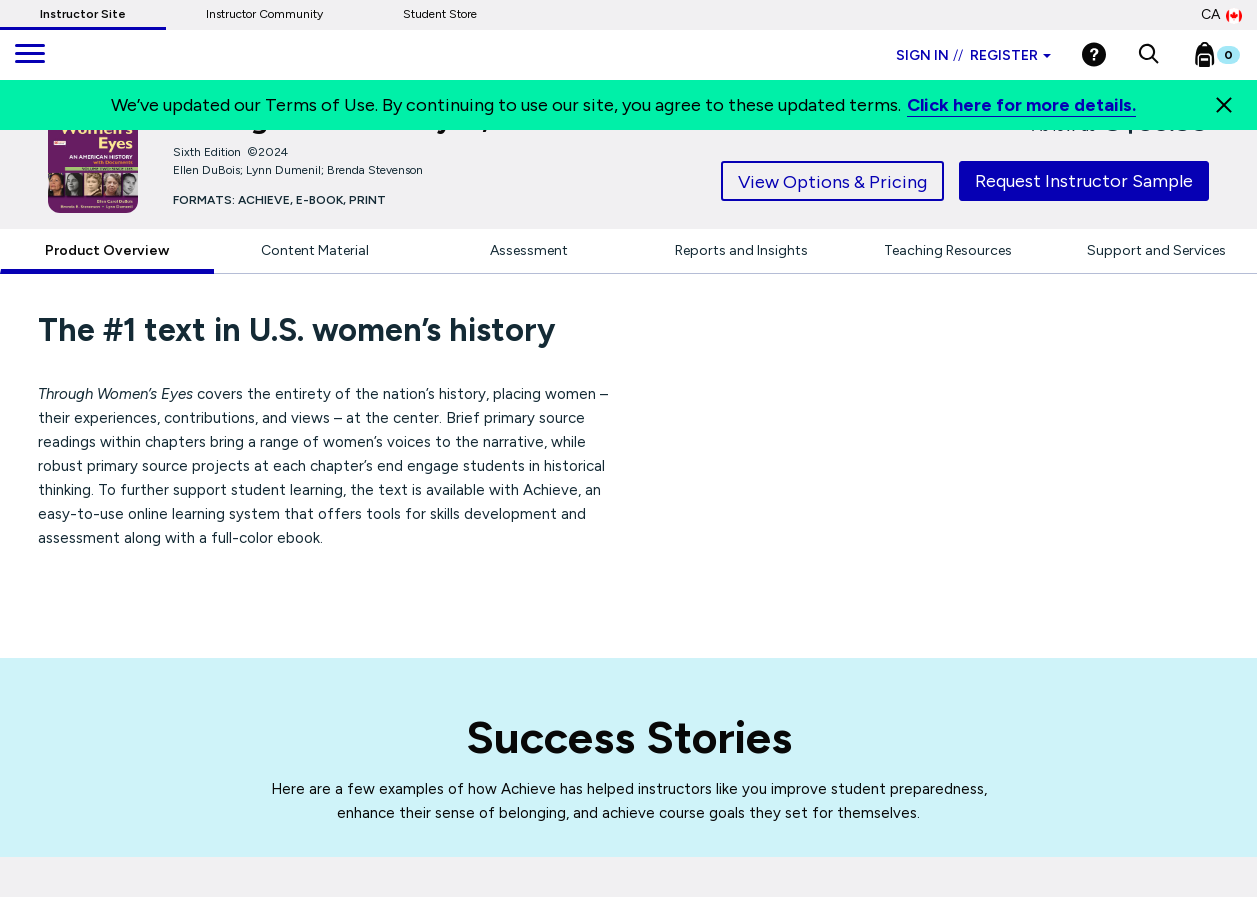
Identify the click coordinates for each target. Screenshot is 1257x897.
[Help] (1094, 54)
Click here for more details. (1021, 105)
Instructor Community (264, 14)
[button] (1148, 55)
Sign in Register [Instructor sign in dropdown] (973, 55)
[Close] (1224, 105)
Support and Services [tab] (1156, 250)
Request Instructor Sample (1084, 181)
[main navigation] (30, 55)
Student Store (440, 14)
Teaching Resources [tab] (948, 250)
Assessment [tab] (529, 250)
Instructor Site (83, 14)
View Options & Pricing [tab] (832, 182)
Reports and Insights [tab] (741, 250)
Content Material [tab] (315, 250)
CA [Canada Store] (1221, 15)
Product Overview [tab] (107, 250)
